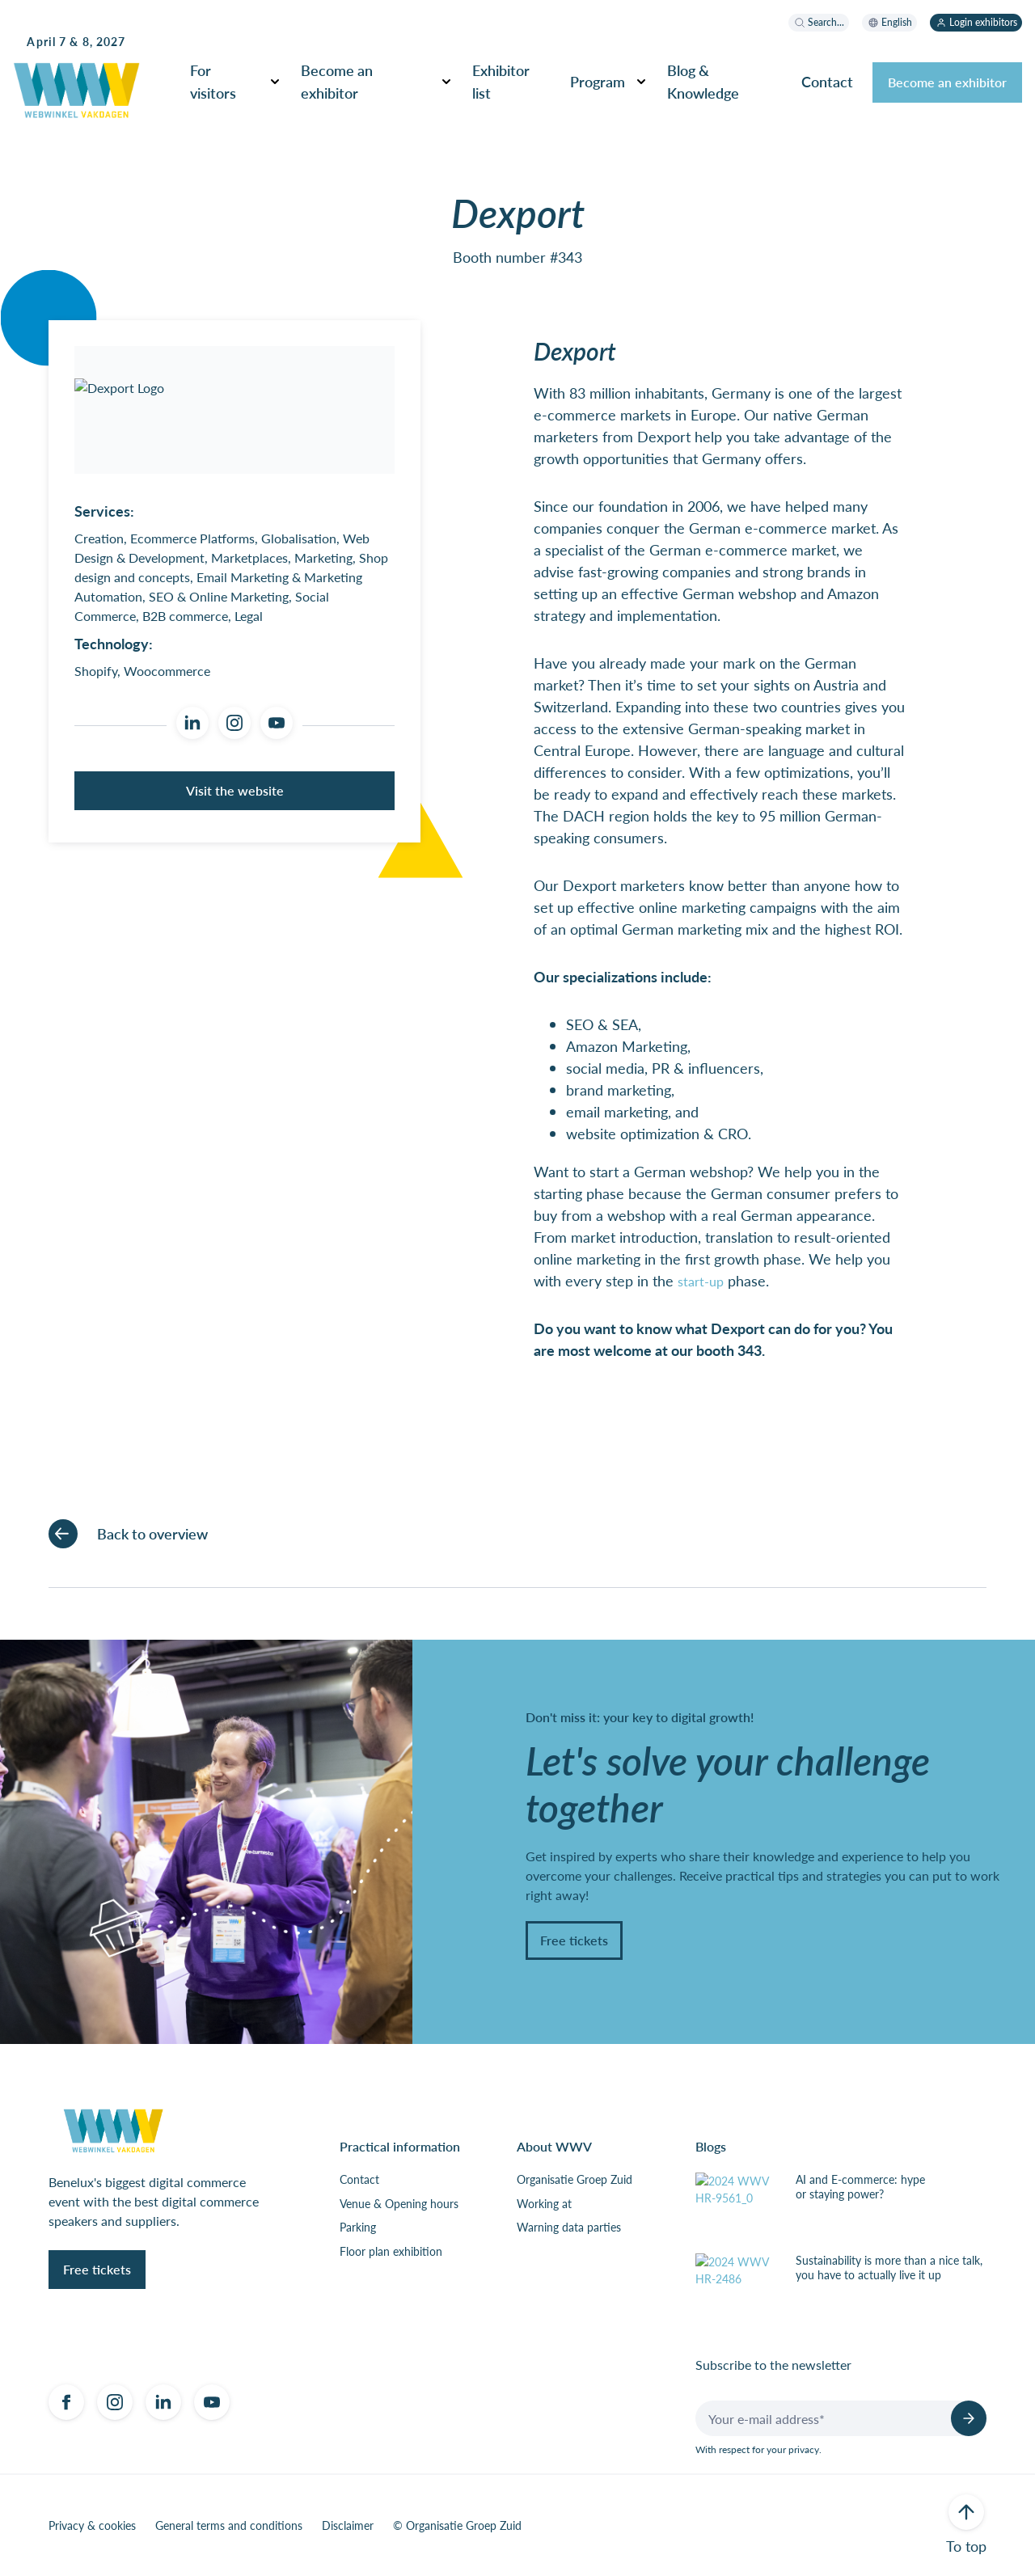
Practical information (400, 2146)
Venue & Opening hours (399, 2204)
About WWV (554, 2146)
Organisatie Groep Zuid (574, 2180)
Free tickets (574, 1940)
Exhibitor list (501, 81)
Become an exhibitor (337, 81)
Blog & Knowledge (703, 81)
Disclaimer (348, 2526)
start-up (701, 1281)
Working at (544, 2204)
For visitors (213, 81)
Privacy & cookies (92, 2526)
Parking (358, 2227)
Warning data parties (569, 2227)
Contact (827, 81)
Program (597, 81)
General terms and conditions (228, 2526)
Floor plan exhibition (391, 2251)
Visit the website (235, 790)
